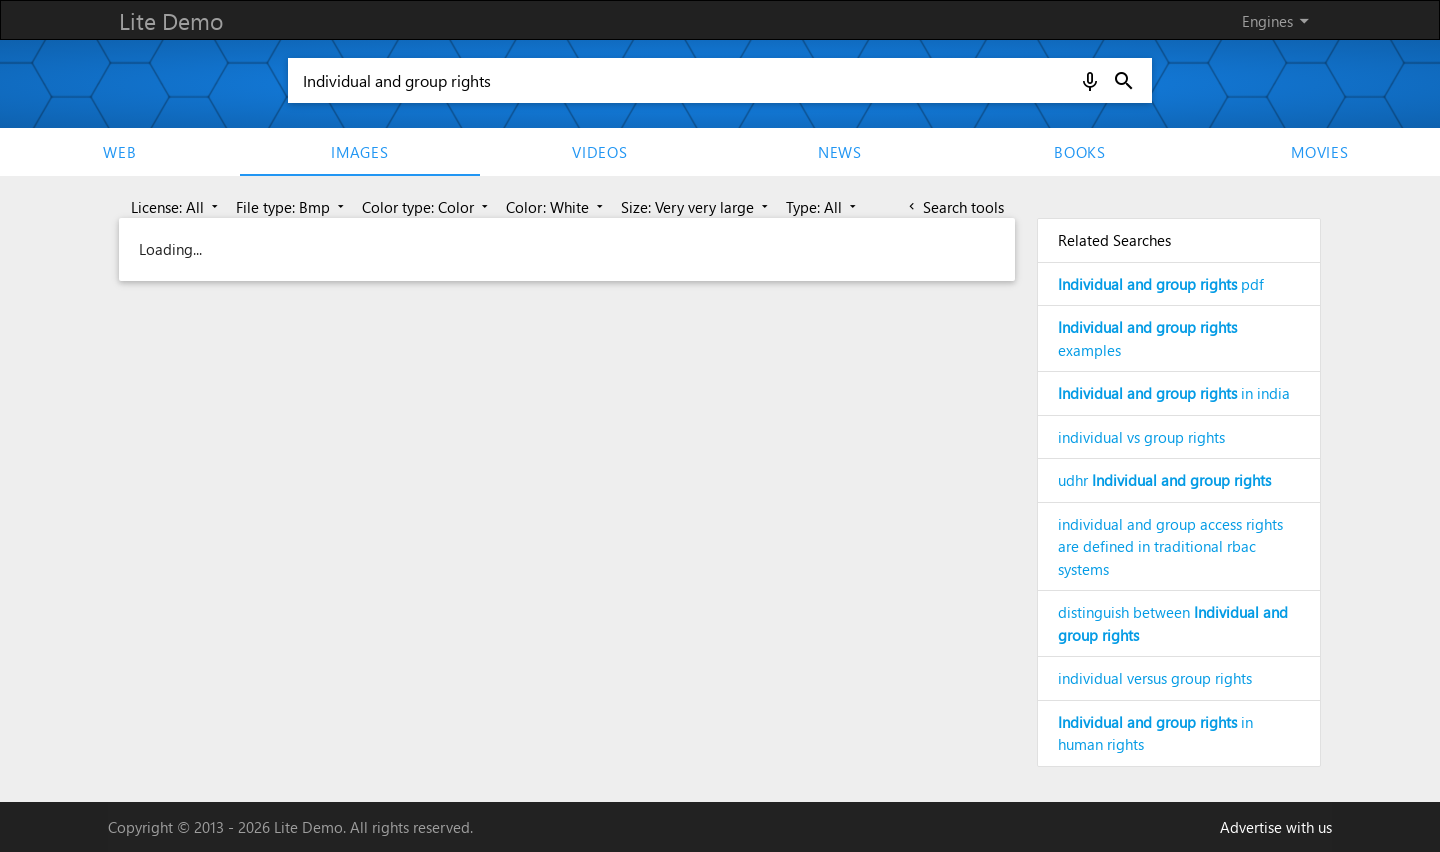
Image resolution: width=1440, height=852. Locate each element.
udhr (1164, 480)
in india (1174, 393)
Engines (1279, 21)
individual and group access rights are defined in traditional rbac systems (1170, 546)
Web (119, 152)
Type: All (823, 207)
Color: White (556, 207)
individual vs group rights (1141, 437)
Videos (600, 152)
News (840, 152)
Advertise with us (1276, 827)
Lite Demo (171, 20)
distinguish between (1173, 623)
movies (1320, 152)
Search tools (954, 207)
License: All (176, 207)
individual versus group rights (1155, 678)
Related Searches (1114, 240)
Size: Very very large (696, 207)
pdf (1161, 284)
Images (360, 152)
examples (1147, 338)
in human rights (1155, 733)
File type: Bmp (292, 207)
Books (1080, 152)
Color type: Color (427, 207)
